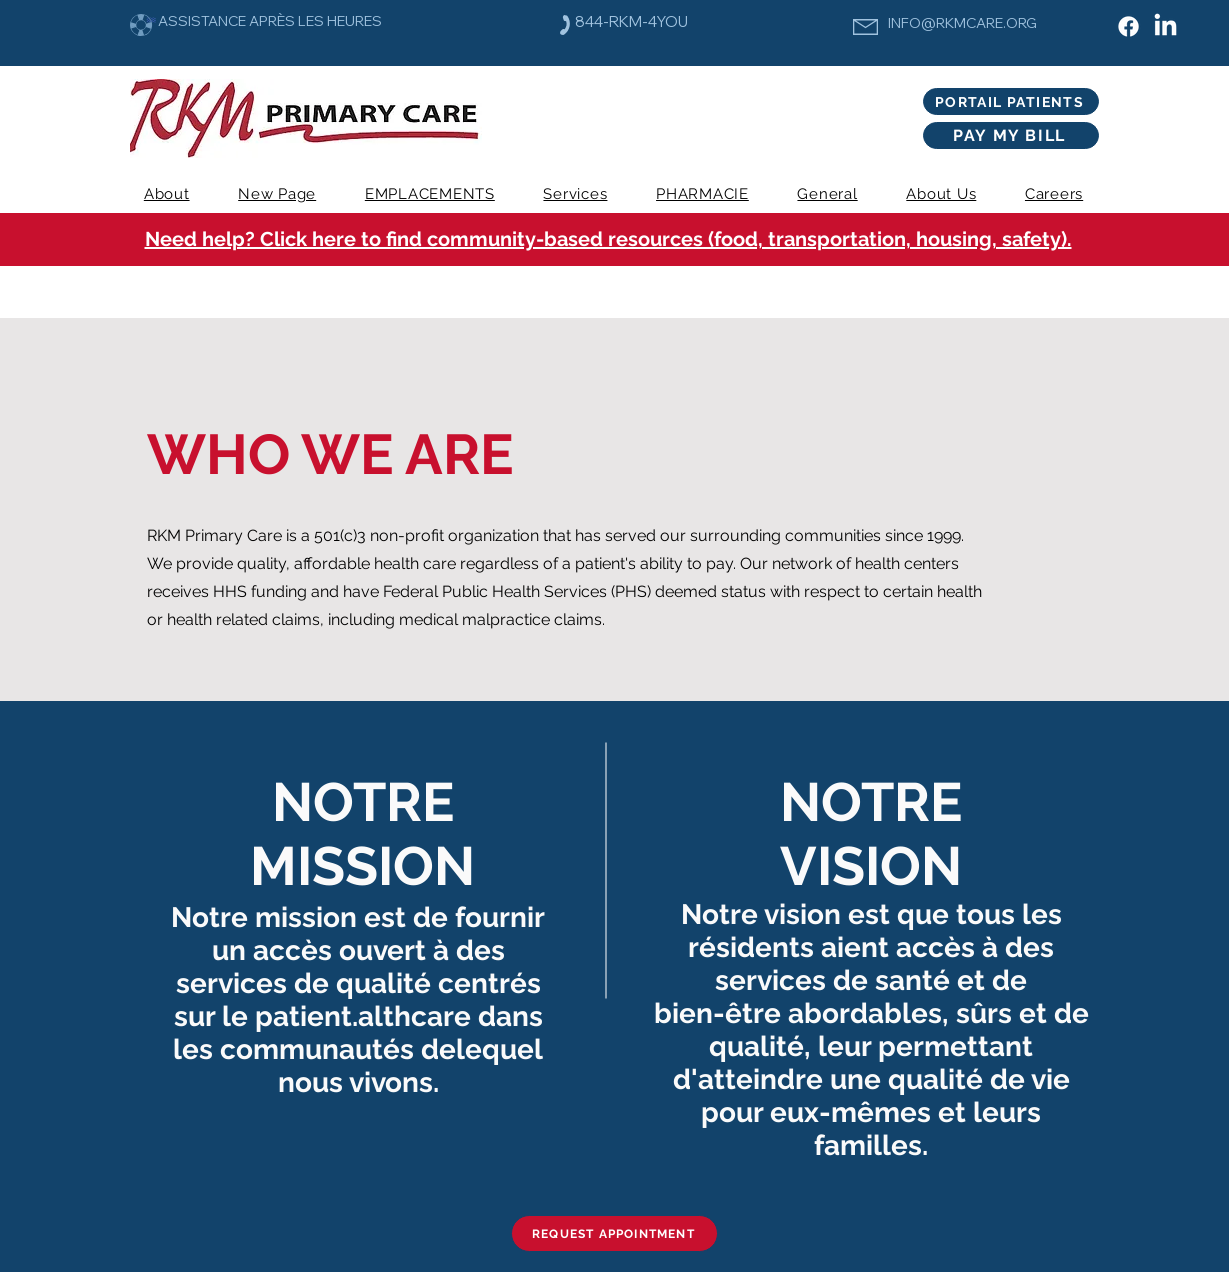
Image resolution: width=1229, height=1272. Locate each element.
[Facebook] (1128, 26)
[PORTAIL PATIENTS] (1011, 101)
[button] (575, 194)
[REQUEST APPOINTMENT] (614, 1233)
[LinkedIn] (1165, 26)
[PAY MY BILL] (1011, 135)
